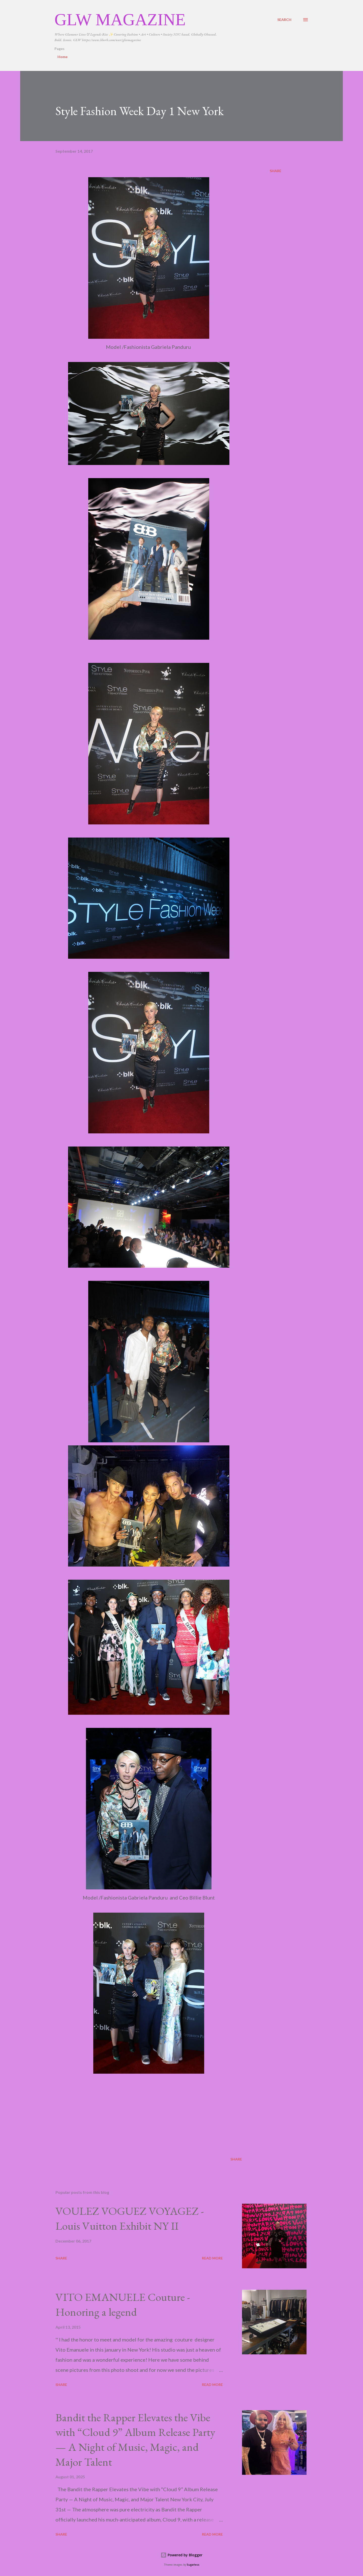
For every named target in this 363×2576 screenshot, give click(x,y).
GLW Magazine (120, 19)
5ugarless (193, 2564)
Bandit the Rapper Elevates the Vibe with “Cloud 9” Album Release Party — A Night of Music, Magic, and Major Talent (135, 2439)
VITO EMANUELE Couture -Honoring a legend (122, 2304)
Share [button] (275, 171)
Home (62, 57)
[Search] (284, 19)
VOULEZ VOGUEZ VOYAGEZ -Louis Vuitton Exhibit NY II (129, 2218)
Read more (212, 2258)
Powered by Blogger (181, 2555)
